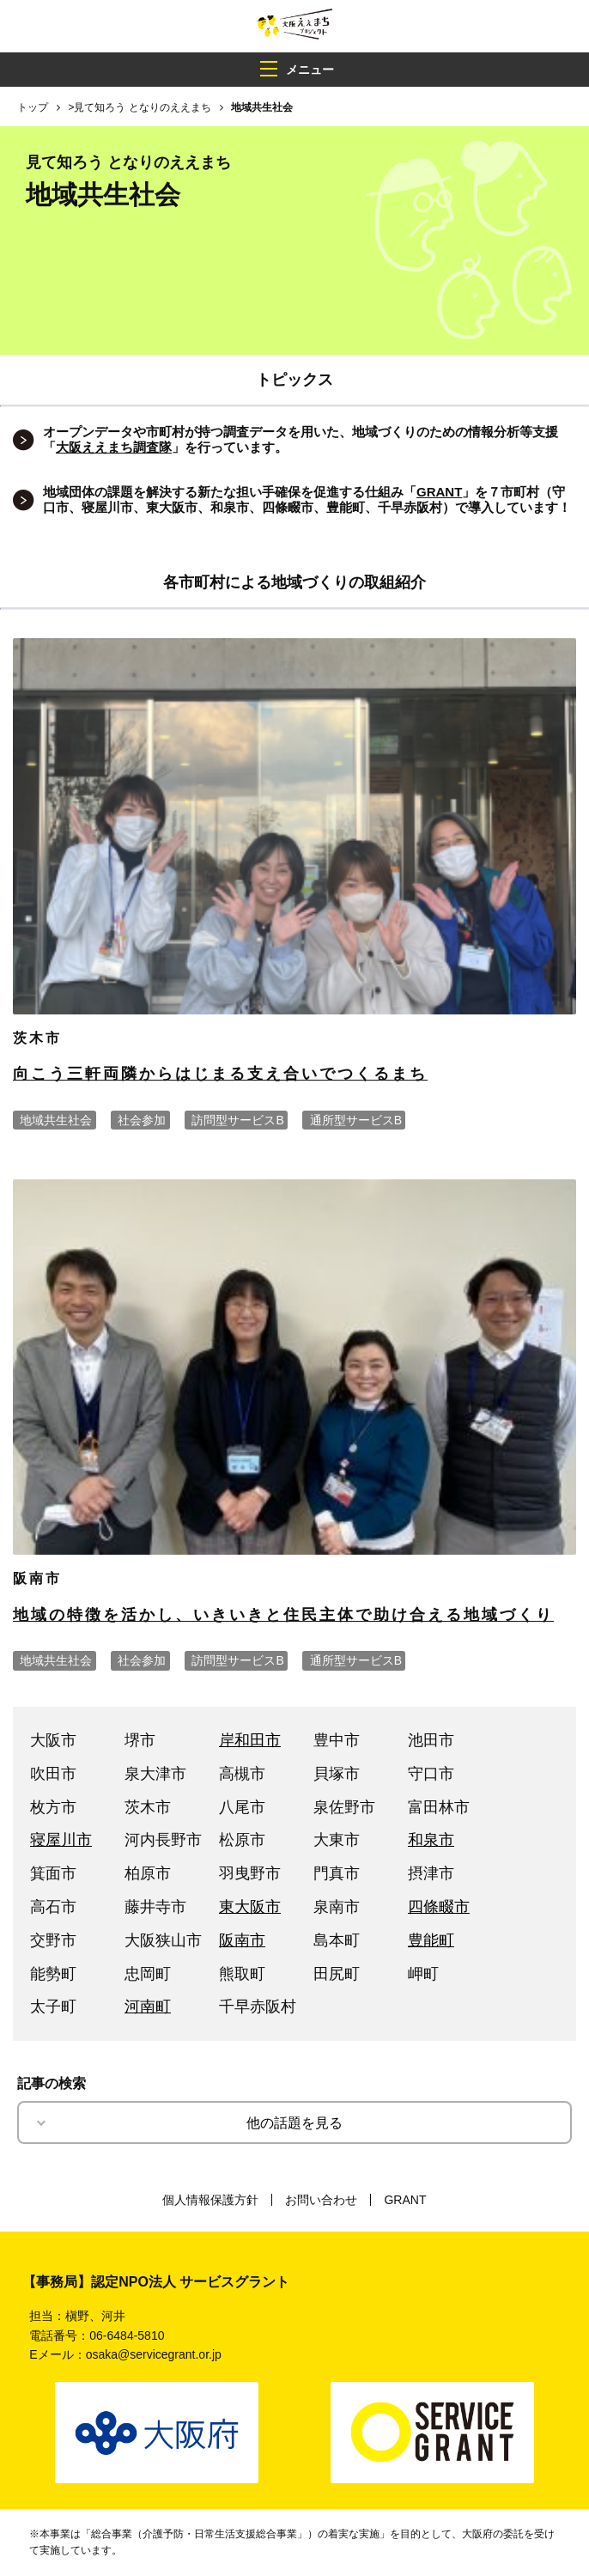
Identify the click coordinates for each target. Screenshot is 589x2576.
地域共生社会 (56, 1120)
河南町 (147, 2006)
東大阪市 (250, 1906)
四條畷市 (439, 1906)
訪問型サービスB (237, 1120)
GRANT (405, 2200)
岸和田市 (250, 1740)
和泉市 (431, 1839)
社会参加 (142, 1120)
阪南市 (242, 1940)
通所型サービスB (356, 1120)
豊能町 (431, 1940)
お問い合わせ (321, 2200)
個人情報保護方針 (210, 2200)
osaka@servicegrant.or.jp (154, 2354)
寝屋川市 (61, 1839)
